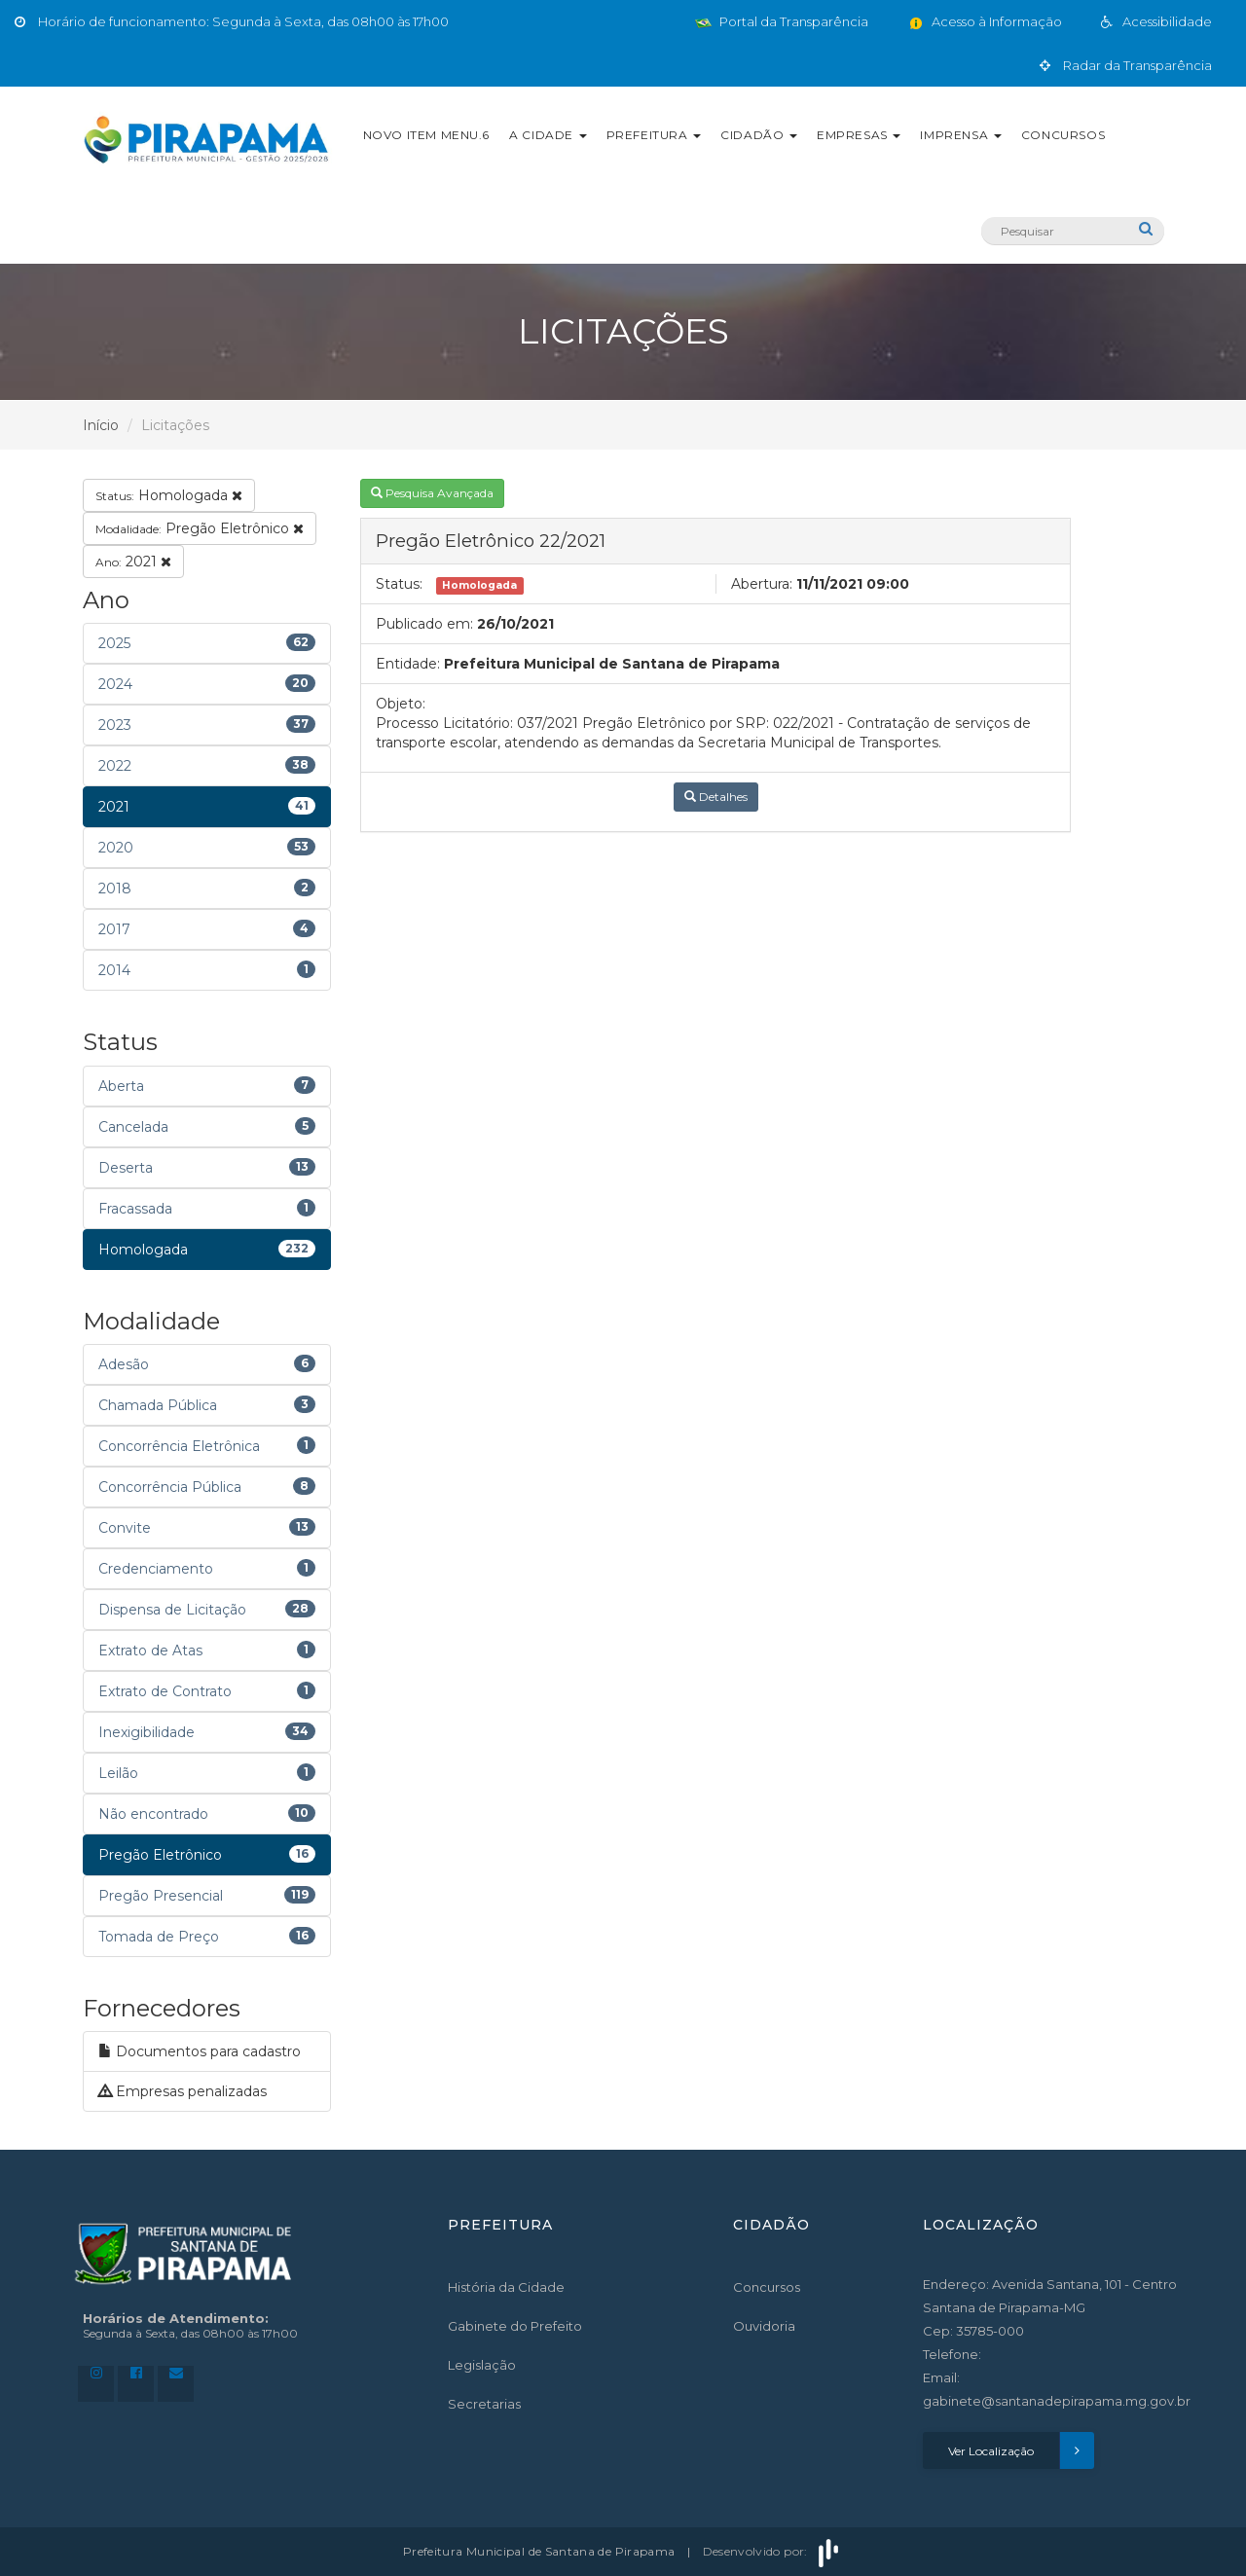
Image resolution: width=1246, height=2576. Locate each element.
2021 (133, 561)
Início (101, 425)
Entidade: (408, 663)
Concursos (1063, 134)
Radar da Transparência (1126, 65)
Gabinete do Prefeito (515, 2326)
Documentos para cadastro (199, 2051)
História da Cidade (506, 2287)
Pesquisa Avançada (432, 493)
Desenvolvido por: (773, 2551)
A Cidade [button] (547, 134)
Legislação (482, 2365)
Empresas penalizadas (182, 2091)
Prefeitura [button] (654, 134)
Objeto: (400, 703)
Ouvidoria (764, 2326)
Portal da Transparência (781, 21)
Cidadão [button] (758, 134)
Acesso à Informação (984, 21)
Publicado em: (424, 624)
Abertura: (761, 584)
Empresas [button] (858, 134)
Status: (399, 584)
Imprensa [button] (960, 134)
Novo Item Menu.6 (427, 134)
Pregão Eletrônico (199, 528)
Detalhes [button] (716, 796)
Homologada (168, 495)
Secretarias (484, 2404)
